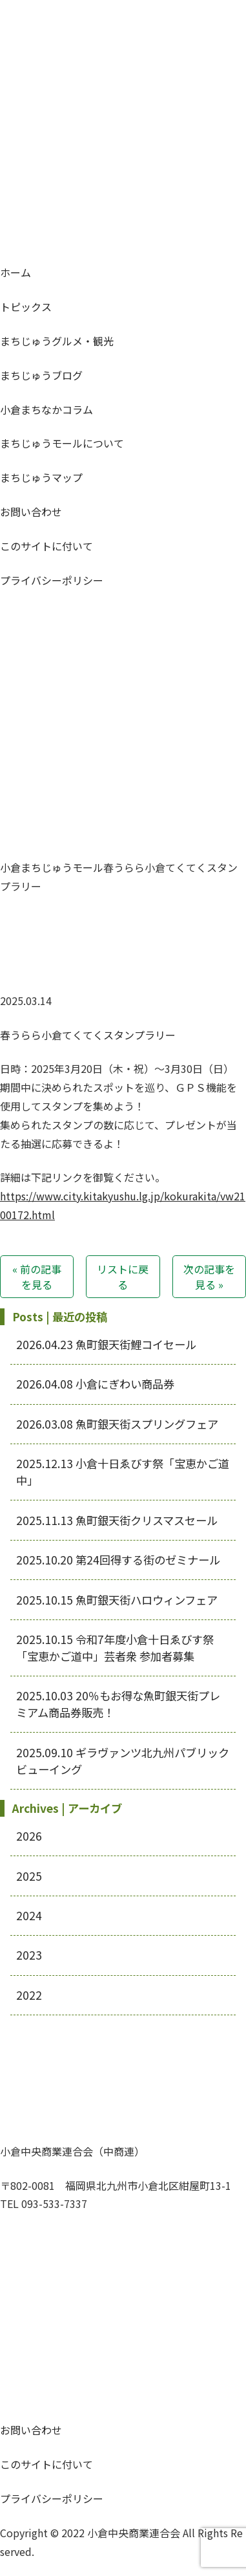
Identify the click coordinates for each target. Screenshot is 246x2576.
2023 (29, 1955)
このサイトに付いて (46, 546)
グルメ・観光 (57, 341)
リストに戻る (123, 1276)
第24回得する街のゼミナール (118, 1560)
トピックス (26, 306)
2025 (29, 1876)
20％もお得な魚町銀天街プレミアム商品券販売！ (118, 1703)
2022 (29, 1995)
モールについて (62, 443)
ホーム (15, 272)
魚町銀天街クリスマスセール (117, 1520)
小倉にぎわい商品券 (95, 1384)
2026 (29, 1836)
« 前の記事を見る (36, 1276)
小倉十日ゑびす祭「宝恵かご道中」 (122, 1471)
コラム (46, 409)
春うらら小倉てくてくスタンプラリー (88, 1035)
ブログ (41, 375)
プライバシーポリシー (51, 580)
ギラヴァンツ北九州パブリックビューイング (122, 1760)
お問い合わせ (31, 511)
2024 (29, 1915)
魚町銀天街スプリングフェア (117, 1424)
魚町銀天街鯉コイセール (106, 1344)
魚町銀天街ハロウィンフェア (117, 1600)
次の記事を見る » (209, 1276)
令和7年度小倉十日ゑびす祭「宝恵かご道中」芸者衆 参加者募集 (115, 1647)
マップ (41, 477)
